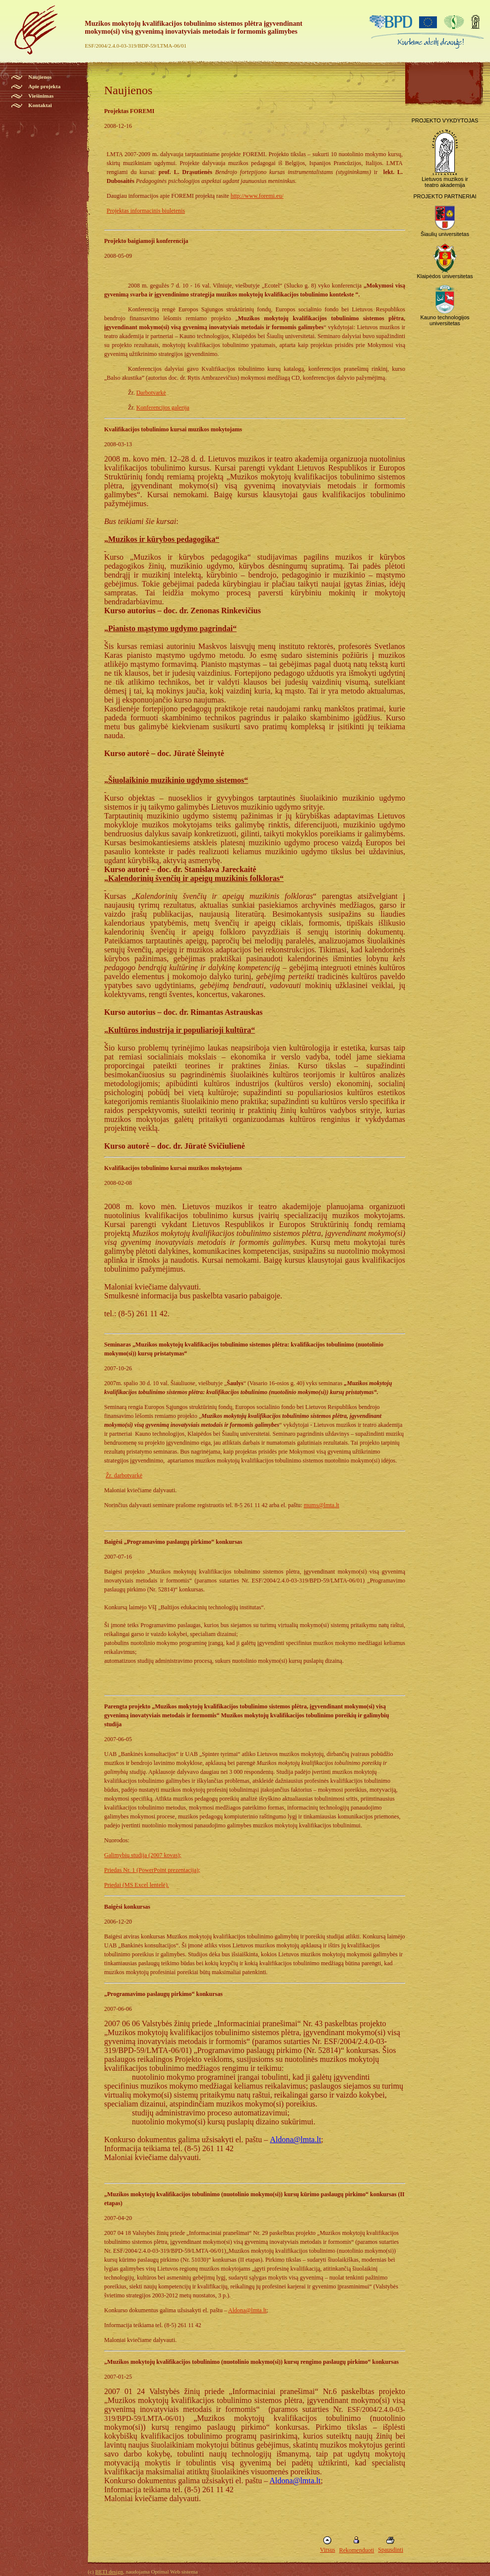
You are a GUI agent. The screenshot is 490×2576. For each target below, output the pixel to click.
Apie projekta (44, 86)
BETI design (109, 2572)
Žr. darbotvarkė (124, 1475)
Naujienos (40, 77)
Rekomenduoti (356, 2550)
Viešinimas (41, 96)
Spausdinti (390, 2549)
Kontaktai (40, 105)
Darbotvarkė (151, 392)
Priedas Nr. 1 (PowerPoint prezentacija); (152, 1870)
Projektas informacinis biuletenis (146, 210)
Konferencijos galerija (162, 407)
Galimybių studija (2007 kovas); (143, 1855)
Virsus (327, 2549)
